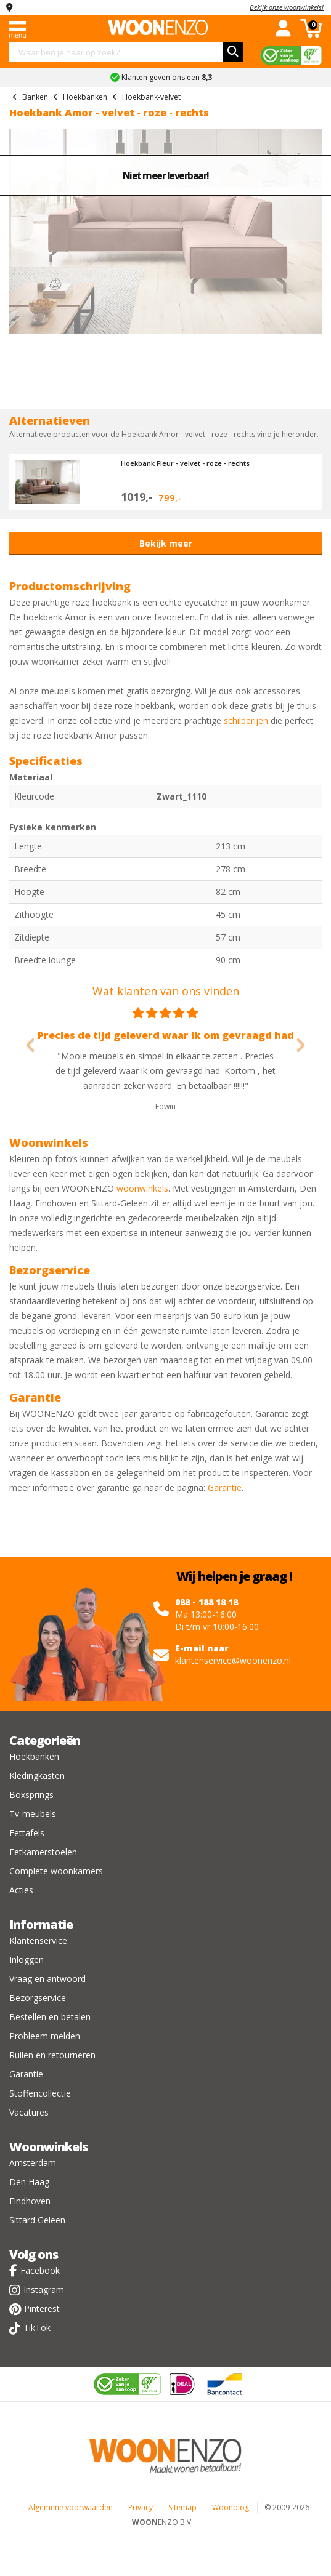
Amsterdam (32, 2163)
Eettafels (26, 1833)
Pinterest (42, 2308)
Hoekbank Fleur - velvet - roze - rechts (185, 463)
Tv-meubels (32, 1814)
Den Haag (29, 2182)
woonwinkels (142, 1188)
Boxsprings (31, 1794)
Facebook (40, 2270)
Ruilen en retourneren (52, 2055)
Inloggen (26, 1959)
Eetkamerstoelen (43, 1852)
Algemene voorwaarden (70, 2507)
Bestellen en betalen (50, 2017)
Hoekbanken (34, 1756)
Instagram (43, 2289)
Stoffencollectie (40, 2093)
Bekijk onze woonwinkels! (287, 7)
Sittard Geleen (37, 2220)
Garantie (225, 1487)
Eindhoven (30, 2201)
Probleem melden (44, 2036)
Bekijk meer (165, 543)
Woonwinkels (48, 2146)
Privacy (140, 2507)
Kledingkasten (37, 1775)
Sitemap (182, 2507)
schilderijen (246, 720)
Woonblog (230, 2507)
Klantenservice (38, 1940)
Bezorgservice (37, 1998)
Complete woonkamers (56, 1871)
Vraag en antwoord (47, 1978)
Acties (21, 1890)
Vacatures (29, 2112)
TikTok (37, 2327)
